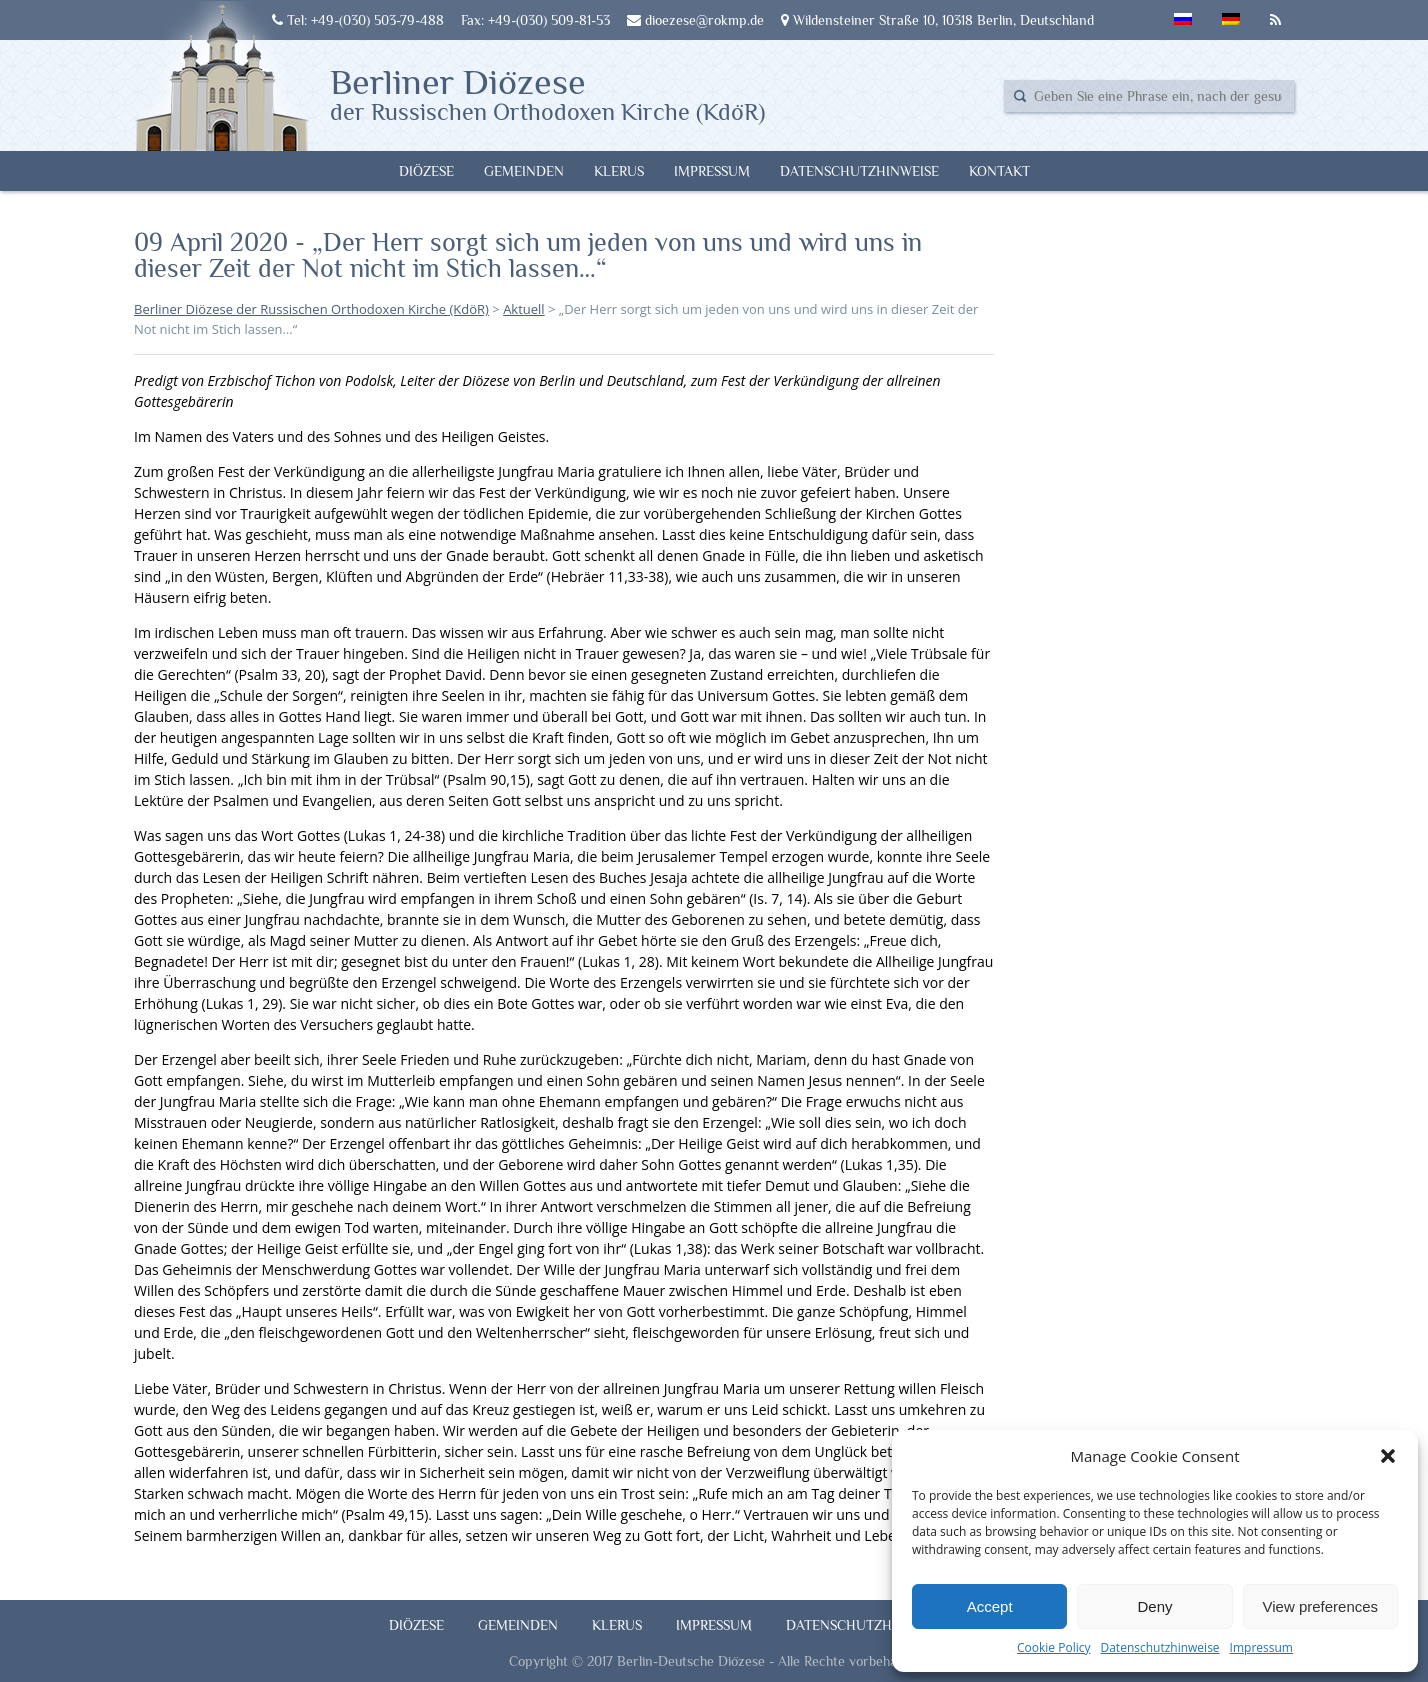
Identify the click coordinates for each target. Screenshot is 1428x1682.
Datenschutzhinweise (1159, 1647)
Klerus (619, 171)
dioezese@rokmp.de (695, 20)
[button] (1388, 1456)
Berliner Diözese (547, 93)
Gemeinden (524, 171)
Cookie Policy (1053, 1647)
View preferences (1321, 1606)
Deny (1154, 1606)
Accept (990, 1606)
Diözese (426, 171)
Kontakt (999, 171)
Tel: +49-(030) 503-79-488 (358, 20)
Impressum (1261, 1647)
